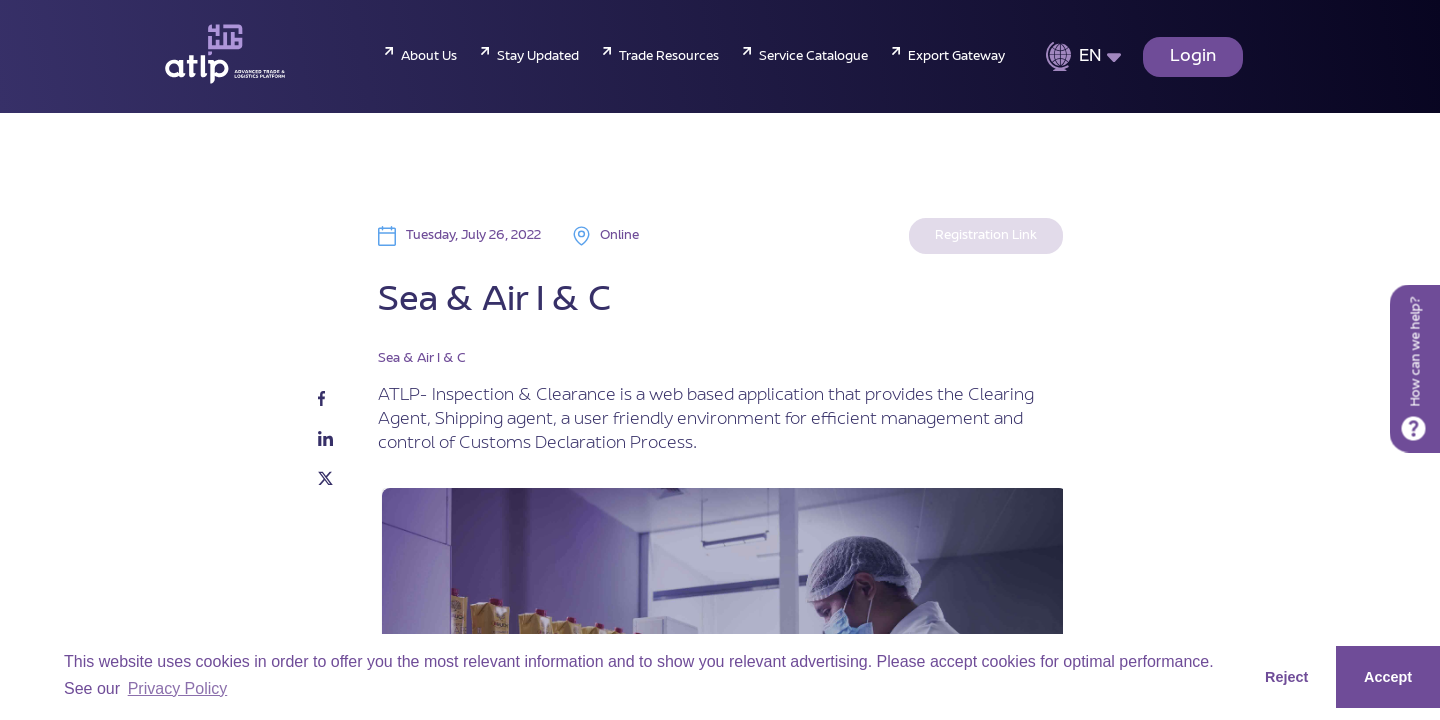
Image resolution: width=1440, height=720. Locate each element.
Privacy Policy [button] (178, 688)
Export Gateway (956, 57)
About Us (429, 57)
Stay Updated (538, 57)
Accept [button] (1388, 677)
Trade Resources (669, 57)
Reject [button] (1286, 677)
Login (1193, 57)
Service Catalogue (813, 57)
